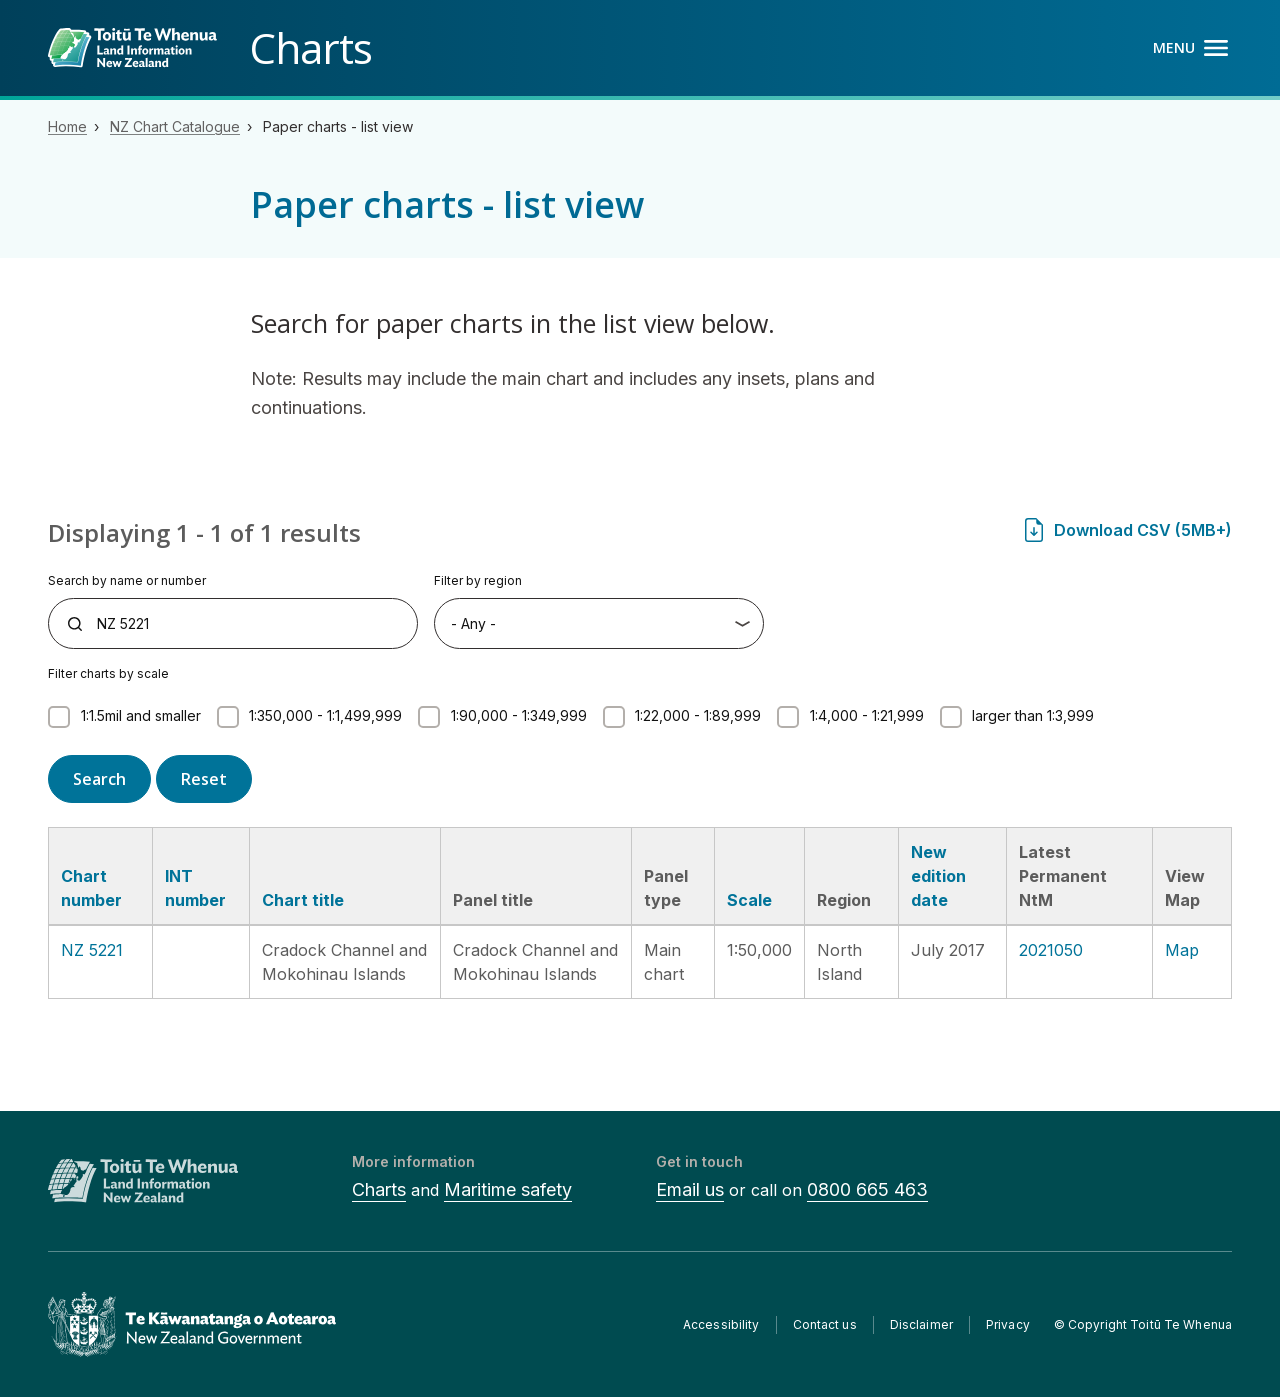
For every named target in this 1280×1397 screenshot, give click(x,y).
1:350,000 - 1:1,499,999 (325, 715)
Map (1182, 950)
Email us (690, 1189)
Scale (749, 900)
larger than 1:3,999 (1033, 715)
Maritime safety (508, 1189)
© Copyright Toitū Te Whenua (1143, 1324)
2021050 (1051, 950)
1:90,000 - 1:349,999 (519, 715)
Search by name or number (127, 580)
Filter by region (478, 580)
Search (99, 779)
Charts (379, 1189)
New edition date (938, 876)
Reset (204, 779)
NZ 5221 (92, 950)
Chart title (303, 900)
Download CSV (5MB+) (1143, 530)
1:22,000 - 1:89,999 (698, 715)
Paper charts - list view (338, 126)
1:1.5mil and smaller (141, 715)
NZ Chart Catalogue (175, 126)
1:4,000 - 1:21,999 (867, 715)
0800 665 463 (867, 1189)
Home (67, 126)
